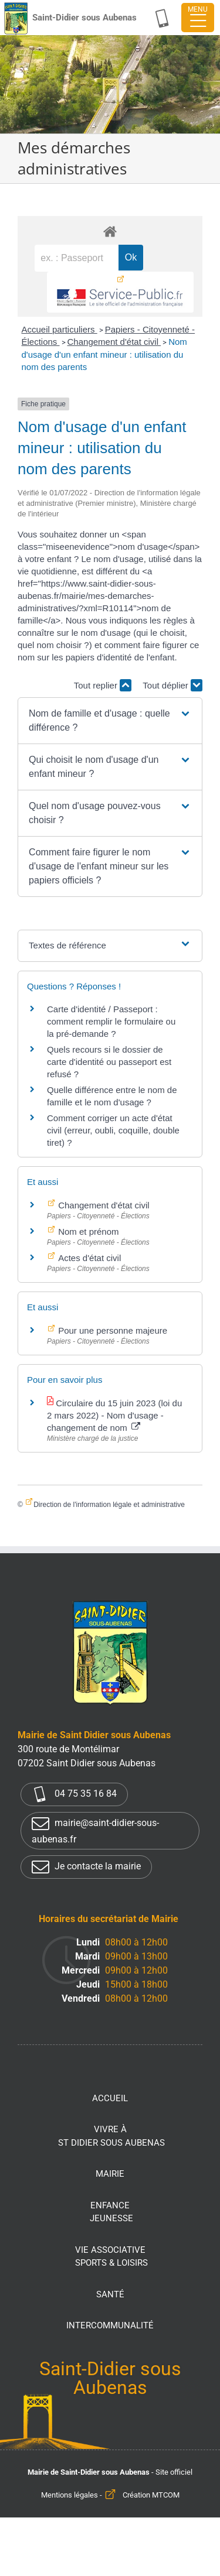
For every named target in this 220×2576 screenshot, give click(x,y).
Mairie (110, 2174)
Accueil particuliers (59, 329)
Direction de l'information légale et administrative (109, 1505)
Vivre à (111, 2136)
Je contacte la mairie (86, 1867)
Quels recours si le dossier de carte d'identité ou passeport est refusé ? (109, 1061)
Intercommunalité (110, 2325)
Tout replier (102, 685)
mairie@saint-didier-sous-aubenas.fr (95, 1830)
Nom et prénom (87, 1231)
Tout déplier (172, 685)
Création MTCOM (151, 2495)
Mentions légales (69, 2495)
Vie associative (111, 2257)
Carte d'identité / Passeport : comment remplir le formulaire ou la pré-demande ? (111, 1021)
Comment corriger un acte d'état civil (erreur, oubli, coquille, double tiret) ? (113, 1130)
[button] (110, 721)
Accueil (110, 2098)
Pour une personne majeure (111, 1330)
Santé (110, 2294)
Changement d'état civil (114, 342)
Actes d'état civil (88, 1258)
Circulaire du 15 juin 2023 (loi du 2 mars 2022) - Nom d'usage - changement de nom (114, 1415)
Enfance (111, 2212)
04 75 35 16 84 (74, 1794)
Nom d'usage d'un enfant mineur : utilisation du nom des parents (104, 354)
